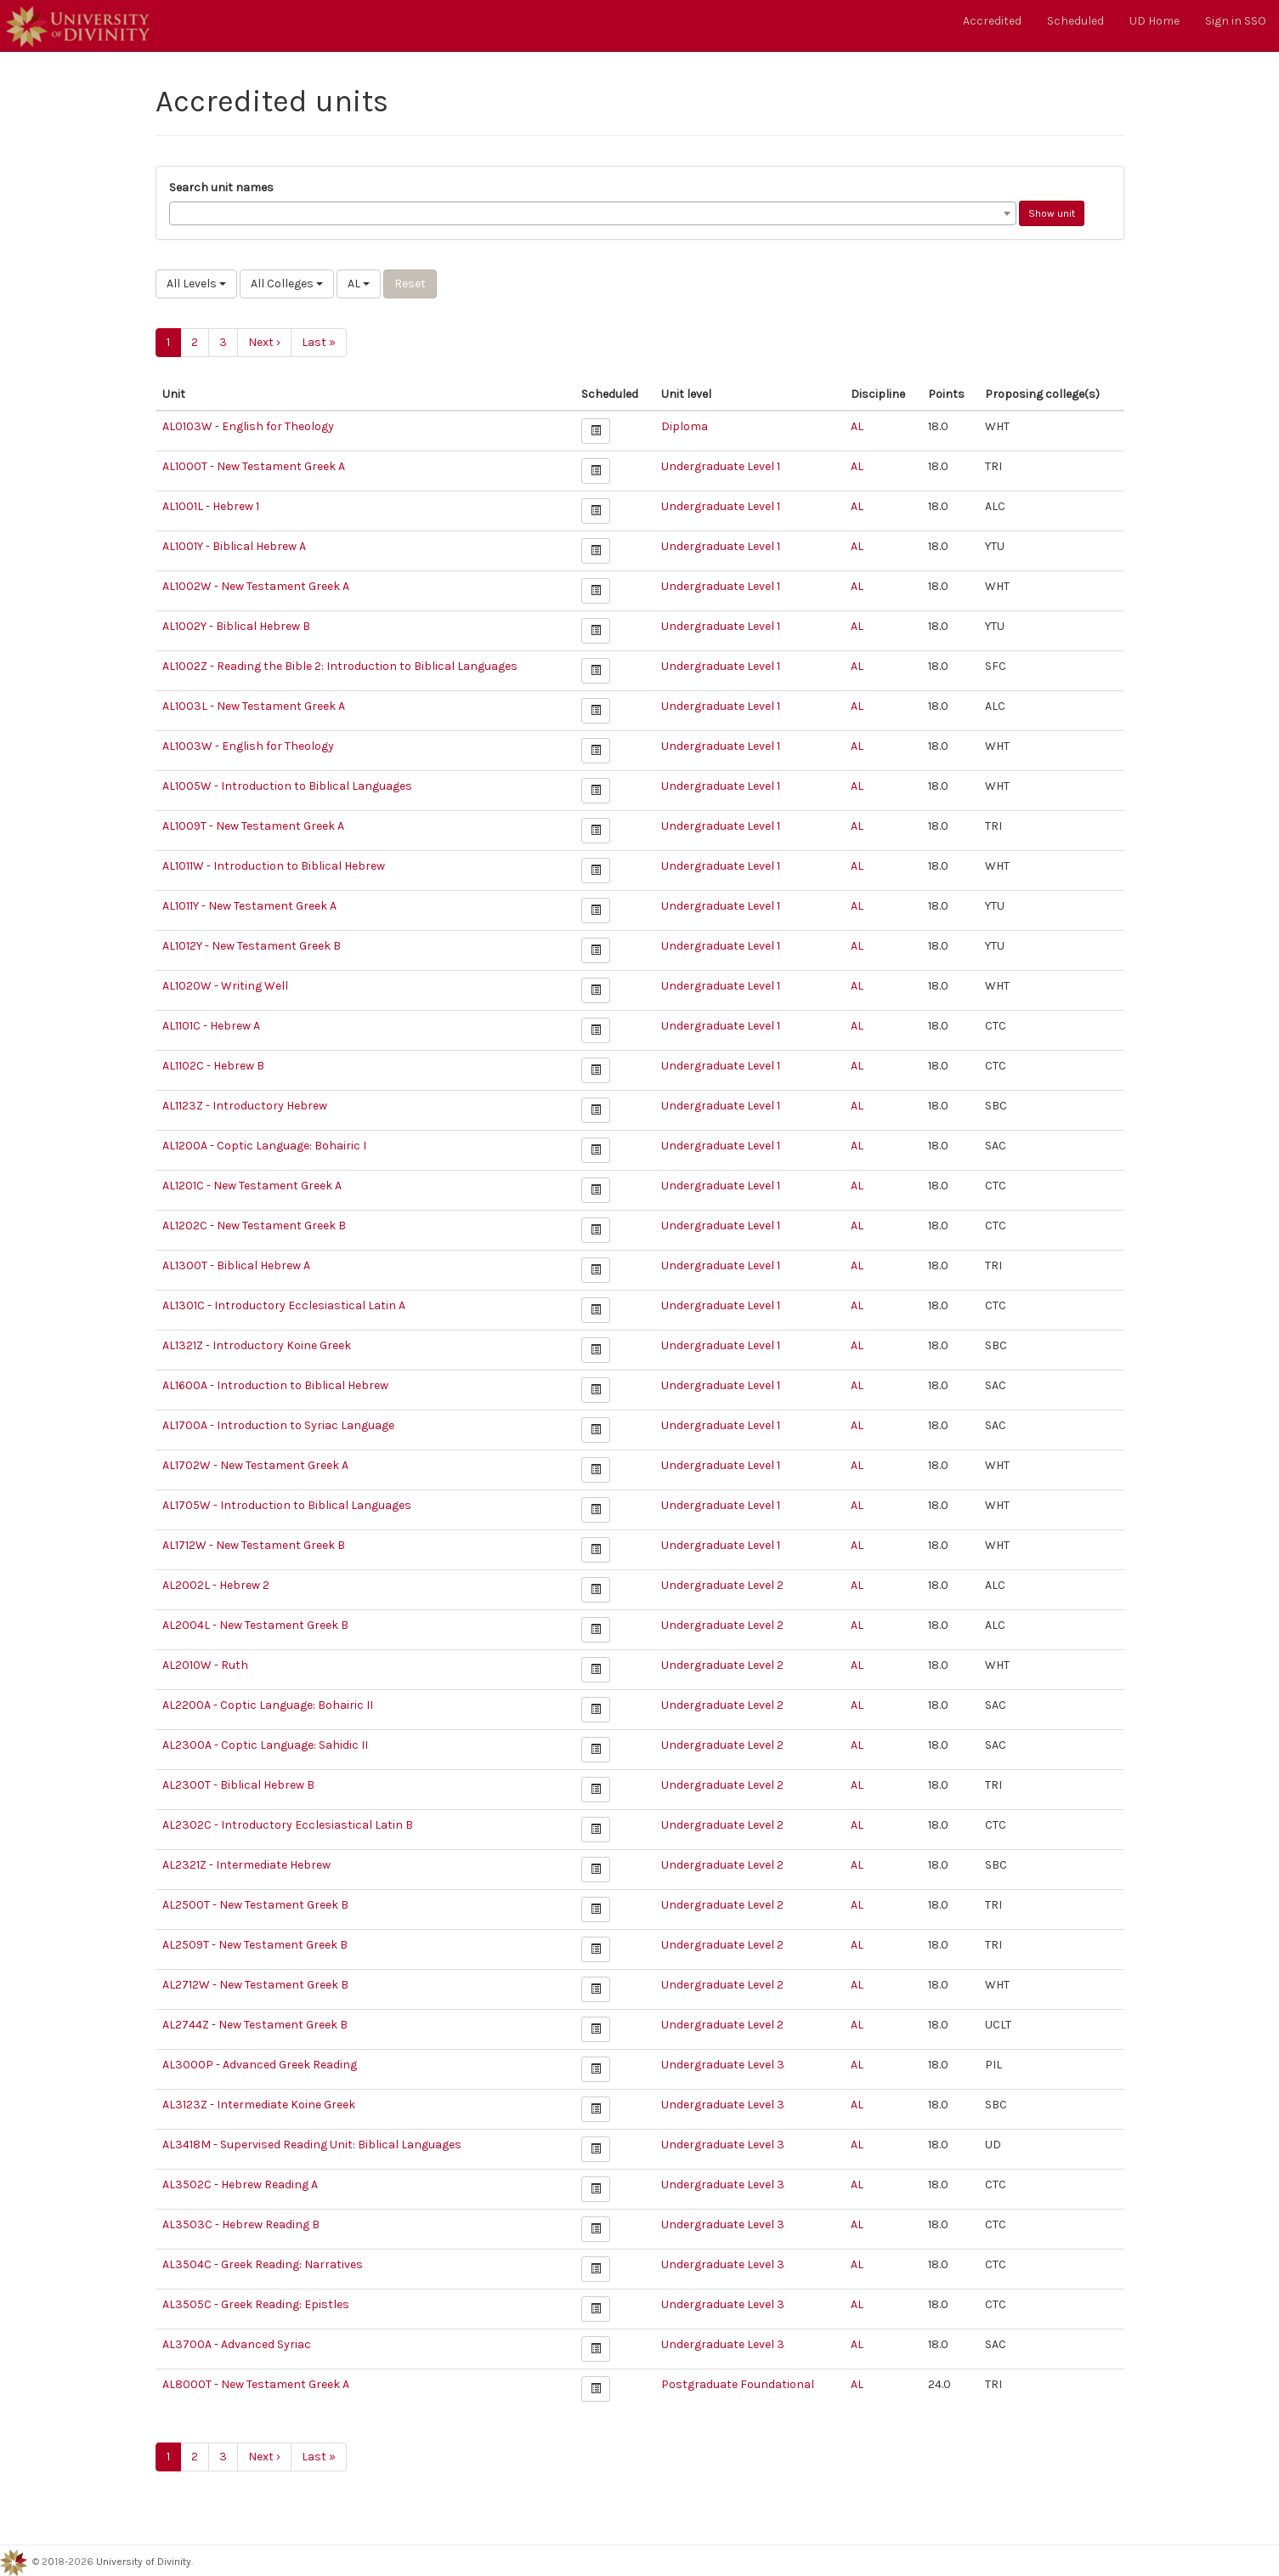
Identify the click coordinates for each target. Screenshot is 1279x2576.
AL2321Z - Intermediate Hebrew (246, 1865)
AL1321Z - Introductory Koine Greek (256, 1345)
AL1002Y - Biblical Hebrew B (236, 626)
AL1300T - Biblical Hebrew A (236, 1265)
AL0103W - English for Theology (248, 426)
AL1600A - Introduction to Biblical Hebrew (275, 1385)
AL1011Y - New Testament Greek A (249, 906)
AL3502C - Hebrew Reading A (240, 2184)
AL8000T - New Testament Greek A (255, 2384)
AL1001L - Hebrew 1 (210, 506)
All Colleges (287, 283)
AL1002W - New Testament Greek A (255, 586)
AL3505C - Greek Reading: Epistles (255, 2304)
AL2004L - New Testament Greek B (255, 1625)
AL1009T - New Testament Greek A (253, 826)
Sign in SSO (1235, 21)
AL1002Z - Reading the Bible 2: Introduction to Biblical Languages (340, 666)
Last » (319, 342)
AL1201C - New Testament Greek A (252, 1185)
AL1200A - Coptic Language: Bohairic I (264, 1145)
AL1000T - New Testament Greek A (253, 466)
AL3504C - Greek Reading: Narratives (262, 2264)
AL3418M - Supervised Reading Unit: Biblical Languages (311, 2144)
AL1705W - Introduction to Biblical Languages (286, 1505)
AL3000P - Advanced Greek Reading (259, 2064)
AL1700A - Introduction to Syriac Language (278, 1425)
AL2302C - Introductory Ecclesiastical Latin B (287, 1825)
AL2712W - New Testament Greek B (255, 1984)
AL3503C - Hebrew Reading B (241, 2224)
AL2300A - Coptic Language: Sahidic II (265, 1745)
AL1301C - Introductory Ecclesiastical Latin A (283, 1305)
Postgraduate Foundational (737, 2384)
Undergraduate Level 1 (720, 466)
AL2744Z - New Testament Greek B (255, 2024)
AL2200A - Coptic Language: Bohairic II (267, 1705)
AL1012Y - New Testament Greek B (251, 946)
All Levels (196, 283)
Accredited (992, 21)
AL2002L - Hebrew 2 (215, 1585)
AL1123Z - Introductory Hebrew (244, 1105)
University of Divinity (143, 2561)
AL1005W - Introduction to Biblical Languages (287, 786)
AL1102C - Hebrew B (213, 1065)
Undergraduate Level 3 (722, 2064)
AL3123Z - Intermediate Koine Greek (258, 2104)
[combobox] (592, 213)
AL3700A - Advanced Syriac (236, 2344)
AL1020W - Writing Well (225, 986)
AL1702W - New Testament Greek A (255, 1465)
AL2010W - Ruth (205, 1665)
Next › (264, 342)
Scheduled (1075, 21)
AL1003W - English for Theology (248, 746)
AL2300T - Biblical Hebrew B (238, 1785)
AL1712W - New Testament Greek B (253, 1545)
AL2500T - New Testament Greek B (255, 1905)
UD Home (1154, 21)
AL (359, 283)
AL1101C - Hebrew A (211, 1025)
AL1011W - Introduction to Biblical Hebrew (273, 866)
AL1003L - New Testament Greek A (253, 706)
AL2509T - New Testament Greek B (255, 1945)
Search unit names (221, 187)
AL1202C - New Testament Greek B (254, 1225)
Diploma (684, 426)
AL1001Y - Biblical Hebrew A (234, 546)
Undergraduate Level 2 (722, 1585)
